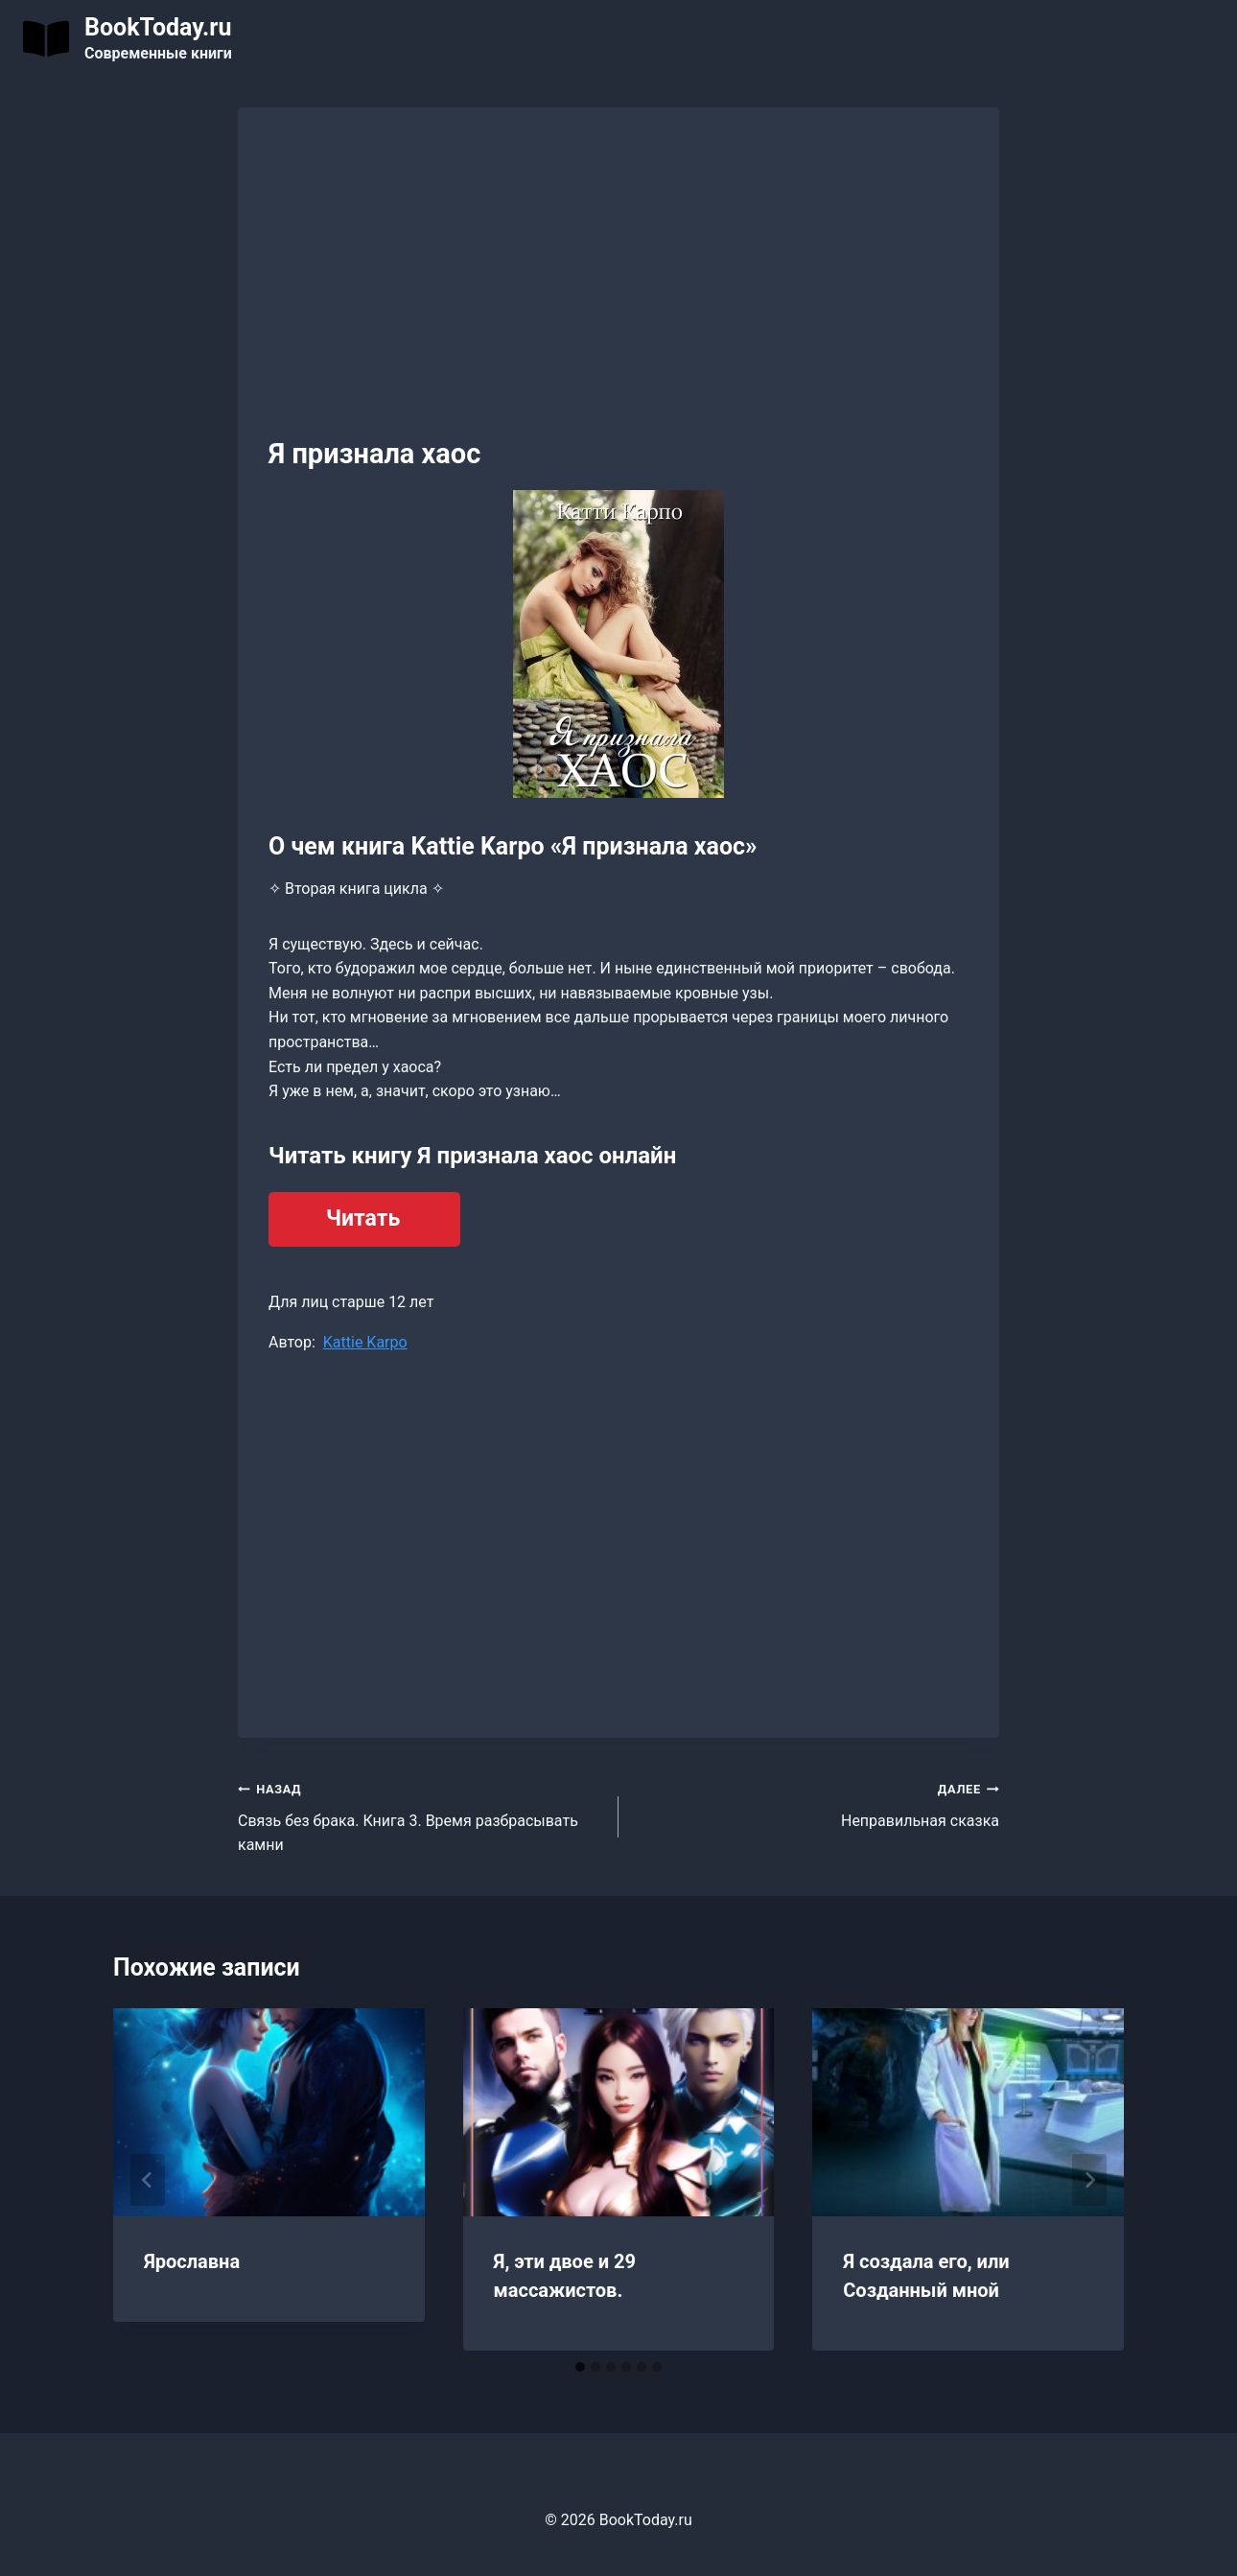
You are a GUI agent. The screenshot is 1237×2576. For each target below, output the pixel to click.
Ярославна (192, 2261)
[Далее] (1089, 2180)
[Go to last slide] (147, 2180)
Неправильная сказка (816, 1803)
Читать (363, 1218)
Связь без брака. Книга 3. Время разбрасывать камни (420, 1815)
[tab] (580, 2367)
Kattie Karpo (365, 1342)
